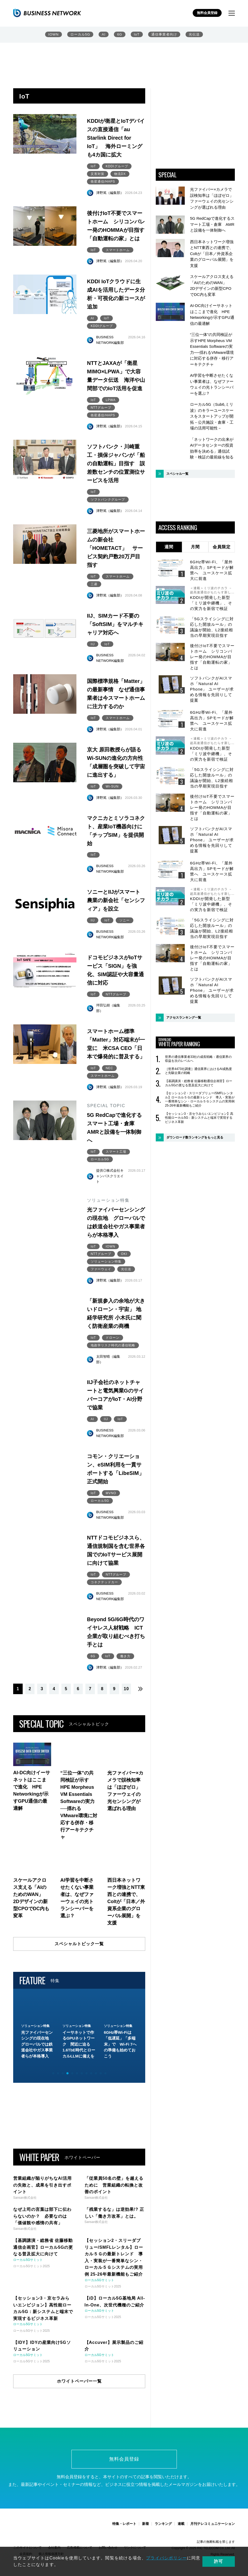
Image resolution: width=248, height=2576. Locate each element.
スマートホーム (118, 250)
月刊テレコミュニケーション (212, 2524)
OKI (124, 1254)
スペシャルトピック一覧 (79, 1944)
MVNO (111, 1493)
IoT (137, 34)
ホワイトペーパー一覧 (79, 2382)
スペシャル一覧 (177, 474)
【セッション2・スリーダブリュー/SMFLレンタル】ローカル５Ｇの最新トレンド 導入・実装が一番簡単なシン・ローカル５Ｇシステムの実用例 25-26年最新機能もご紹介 (200, 1099)
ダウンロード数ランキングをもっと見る (194, 1137)
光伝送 (194, 34)
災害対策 (97, 174)
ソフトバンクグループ (108, 500)
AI (103, 34)
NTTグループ (101, 407)
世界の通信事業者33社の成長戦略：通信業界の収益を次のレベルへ (198, 1059)
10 (126, 1689)
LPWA (111, 400)
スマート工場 (116, 1152)
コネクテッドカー (104, 1583)
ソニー (125, 920)
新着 (145, 2524)
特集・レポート (124, 2524)
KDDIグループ (117, 166)
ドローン (112, 1338)
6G (119, 34)
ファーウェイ (101, 1270)
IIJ (93, 644)
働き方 (125, 1657)
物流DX (120, 174)
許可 (219, 2561)
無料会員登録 (207, 13)
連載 (181, 2524)
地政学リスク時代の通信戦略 (113, 1346)
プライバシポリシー (166, 2558)
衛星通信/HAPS (103, 181)
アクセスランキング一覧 (183, 1017)
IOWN (53, 34)
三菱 (94, 584)
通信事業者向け (164, 34)
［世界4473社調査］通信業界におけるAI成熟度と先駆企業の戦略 (198, 1071)
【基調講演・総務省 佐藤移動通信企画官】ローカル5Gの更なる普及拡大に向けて (198, 1083)
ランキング (163, 2524)
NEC (109, 1069)
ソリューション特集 (106, 1262)
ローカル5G (80, 34)
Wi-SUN (112, 787)
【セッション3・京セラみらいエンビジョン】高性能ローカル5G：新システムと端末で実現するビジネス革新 (199, 1118)
